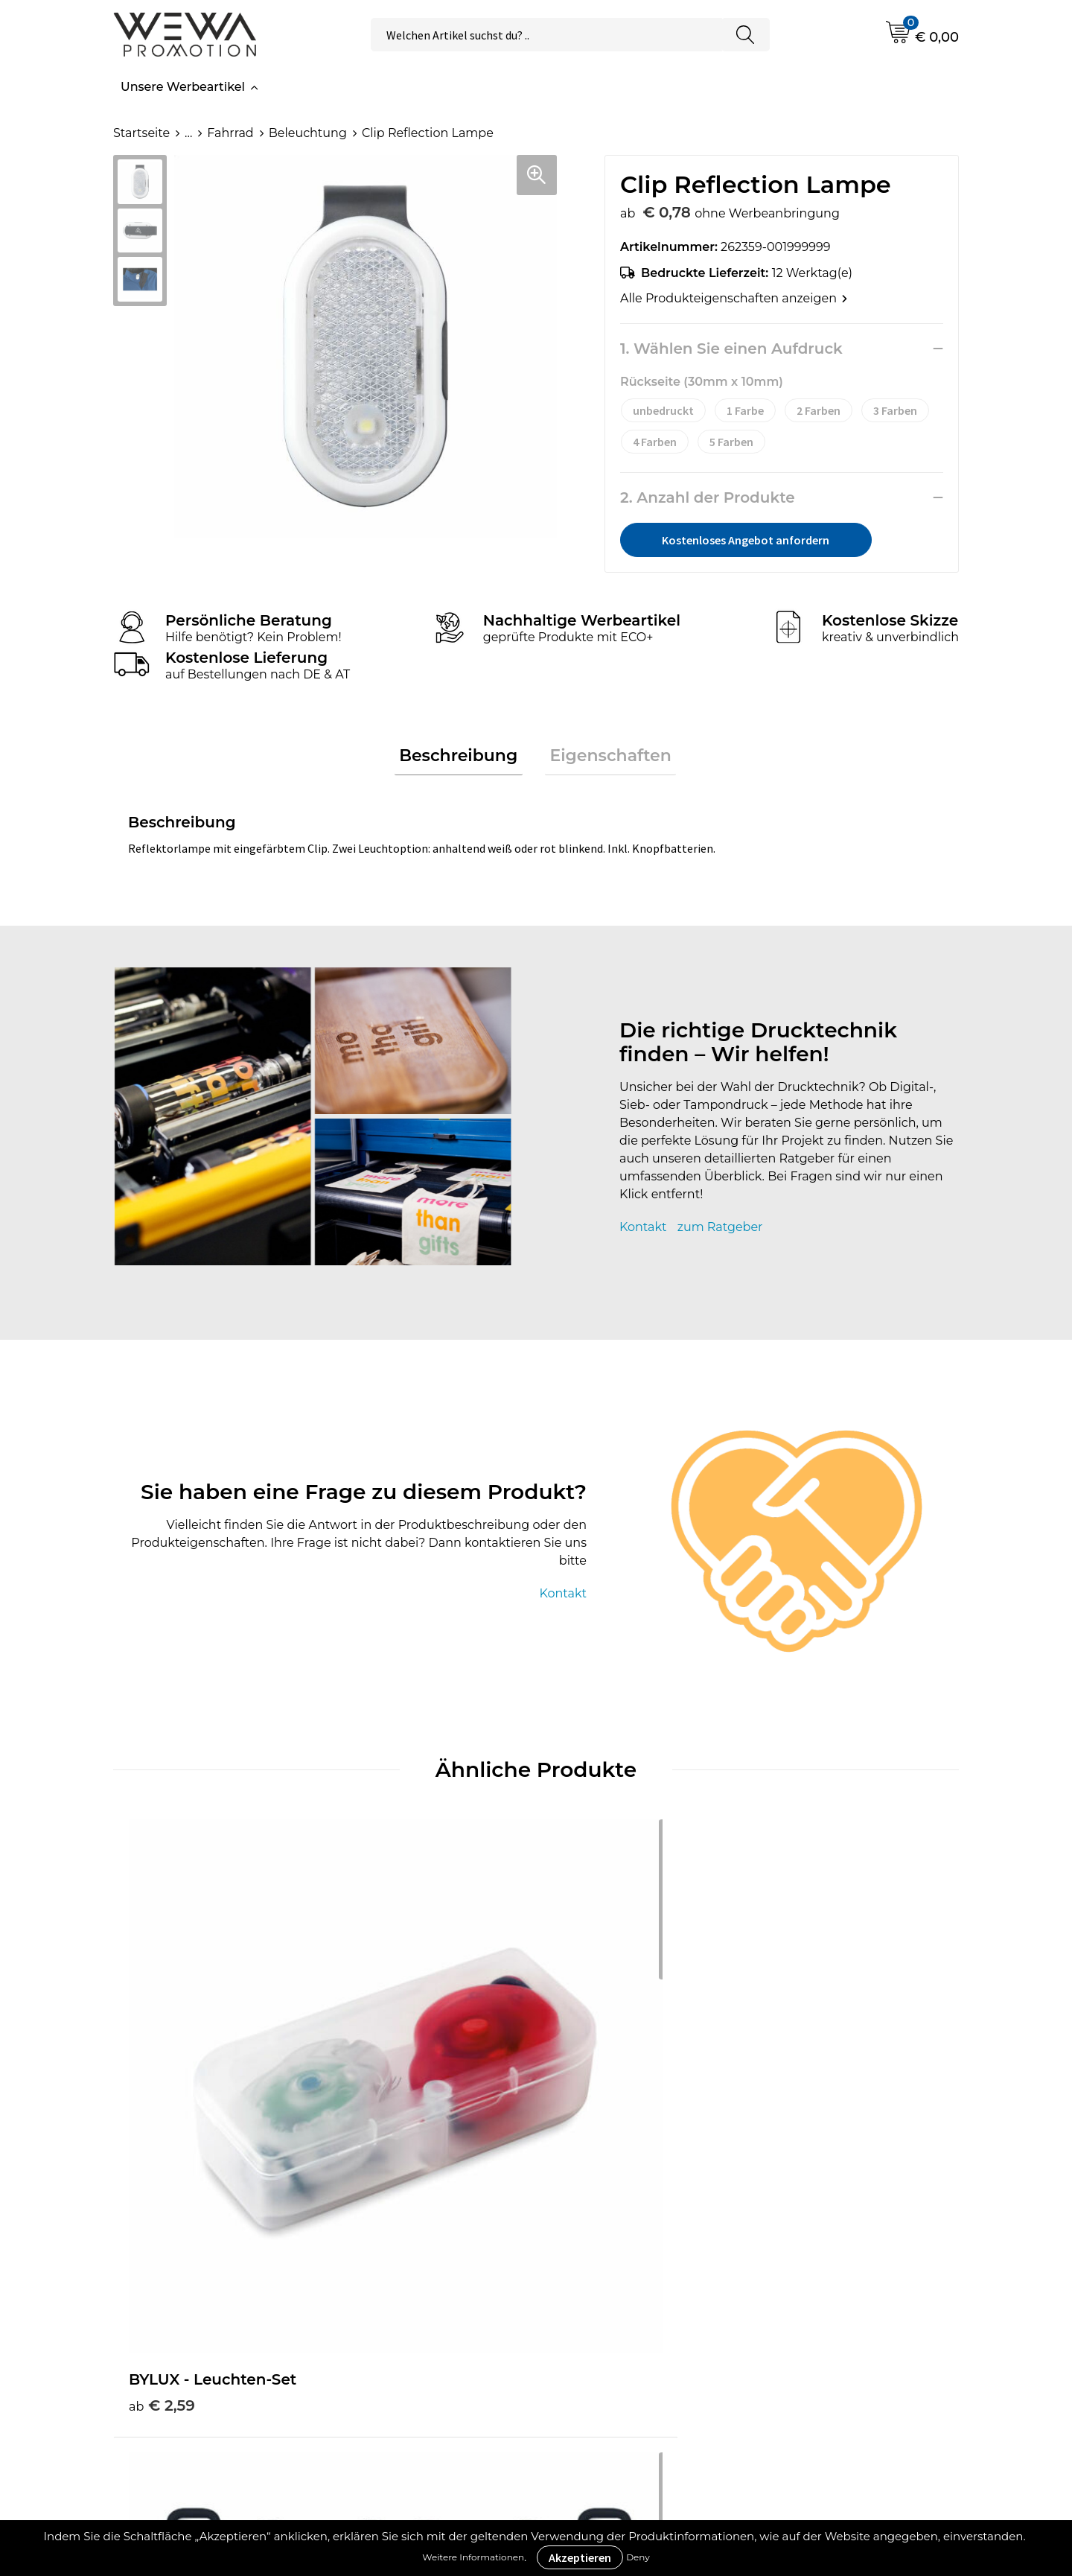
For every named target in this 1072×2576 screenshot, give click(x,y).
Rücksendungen (620, 2353)
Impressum (605, 2308)
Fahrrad (230, 133)
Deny (638, 2557)
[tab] (463, 758)
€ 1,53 (583, 2057)
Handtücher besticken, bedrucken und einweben (866, 2274)
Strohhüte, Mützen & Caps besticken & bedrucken (866, 2228)
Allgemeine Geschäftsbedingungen (641, 2251)
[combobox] (546, 34)
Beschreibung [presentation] (463, 758)
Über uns (598, 2217)
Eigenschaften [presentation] (605, 758)
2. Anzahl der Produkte (707, 497)
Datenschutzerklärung (638, 2331)
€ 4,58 (374, 2079)
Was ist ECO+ (393, 2285)
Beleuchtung (308, 133)
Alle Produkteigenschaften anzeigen (733, 298)
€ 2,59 (162, 2057)
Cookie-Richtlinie (621, 2285)
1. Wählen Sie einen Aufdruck (731, 348)
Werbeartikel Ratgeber (421, 2217)
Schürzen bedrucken (851, 2308)
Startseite (141, 133)
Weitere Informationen (473, 2557)
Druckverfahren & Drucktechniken (406, 2251)
